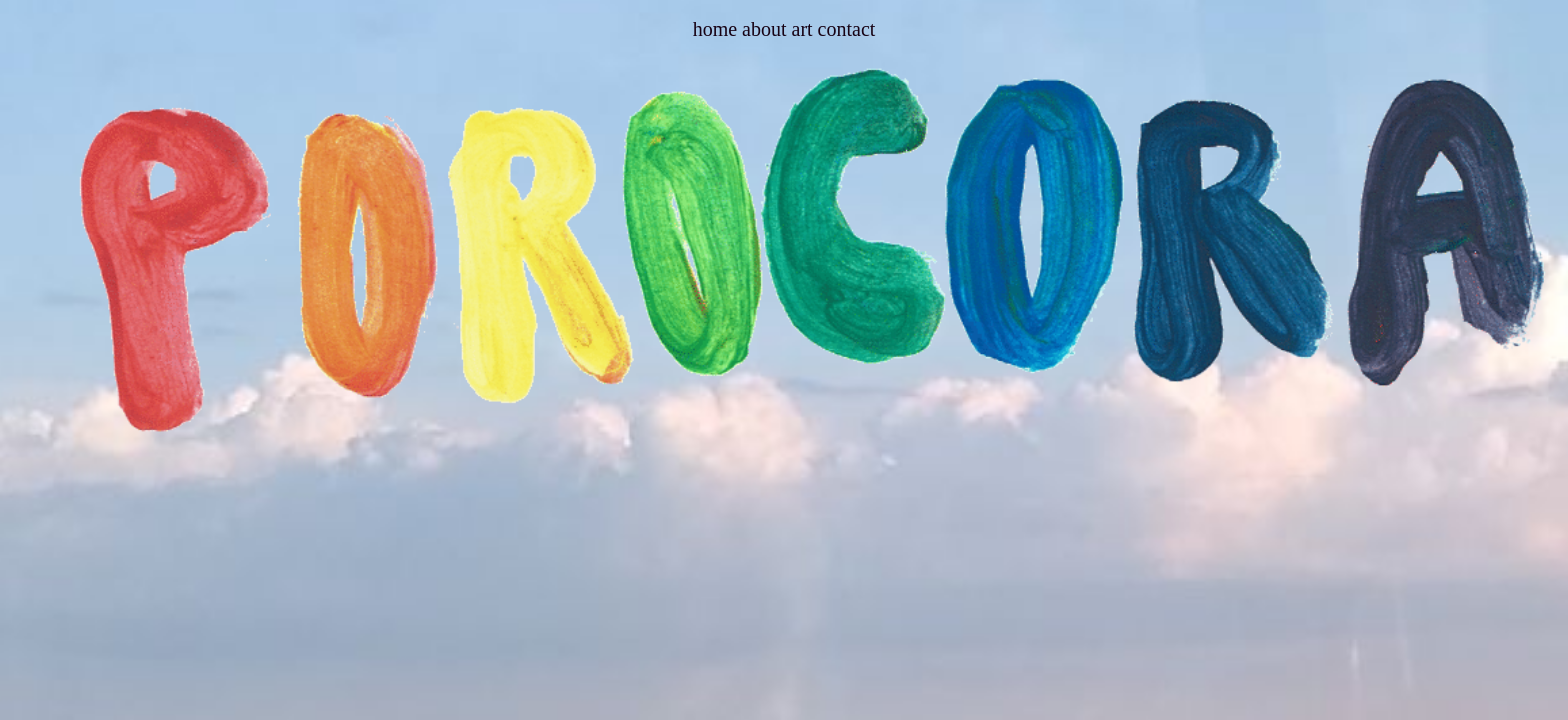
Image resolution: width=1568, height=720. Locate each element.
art (802, 29)
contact (847, 29)
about (766, 29)
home (717, 29)
